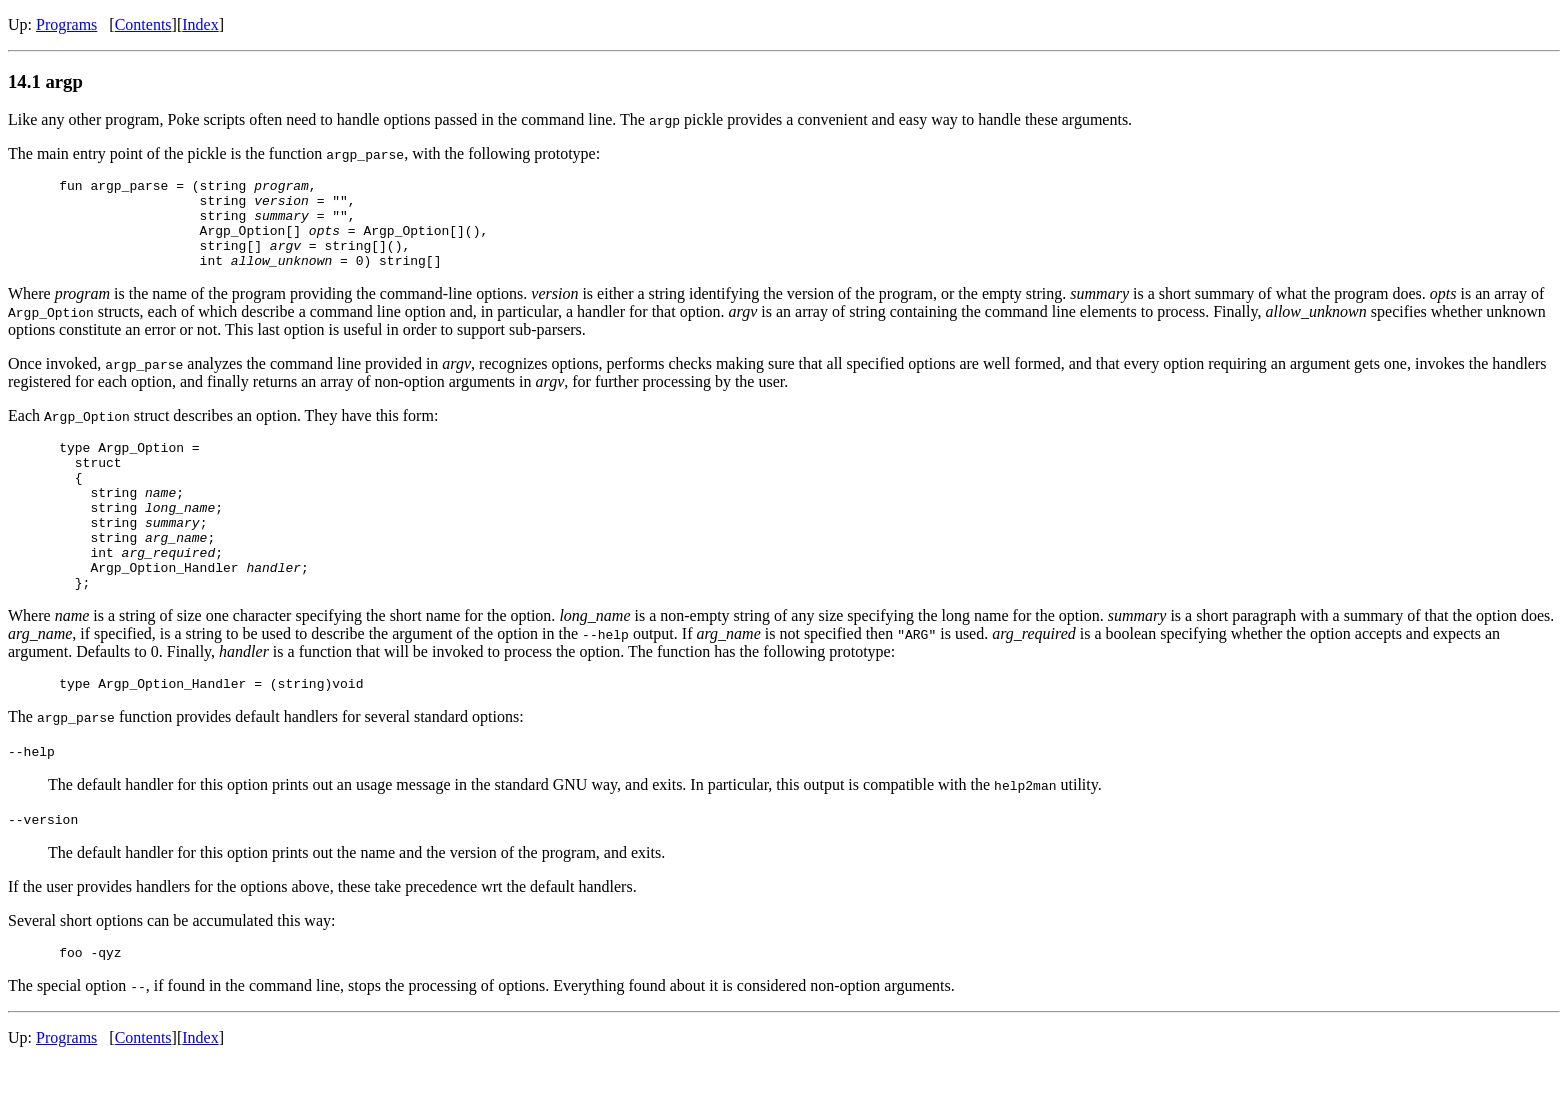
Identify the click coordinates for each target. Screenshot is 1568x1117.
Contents (143, 24)
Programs (66, 24)
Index (200, 24)
